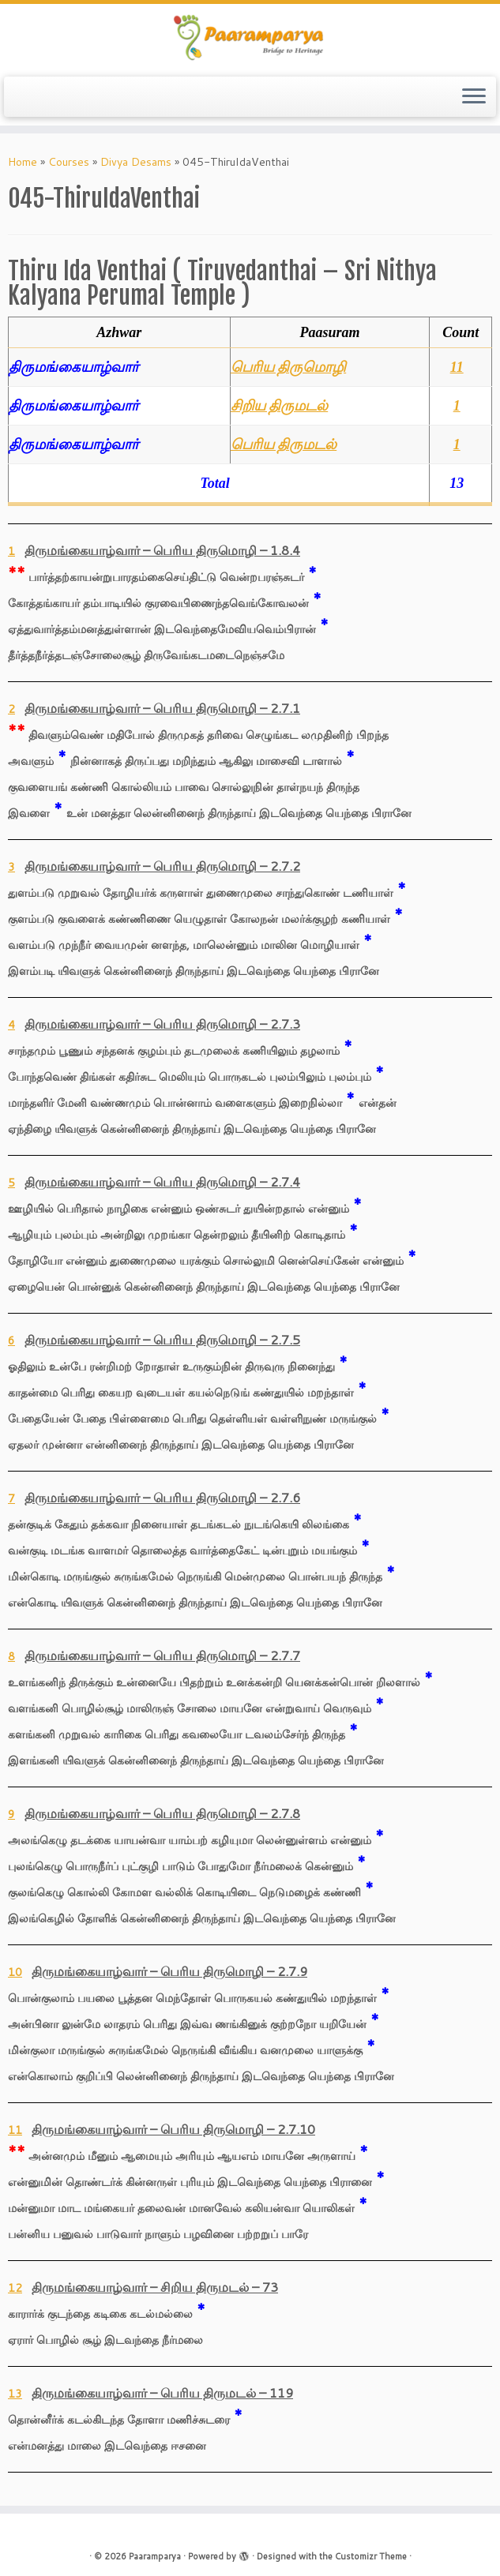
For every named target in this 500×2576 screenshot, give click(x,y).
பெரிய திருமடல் (284, 444)
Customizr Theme (371, 2556)
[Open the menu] (474, 97)
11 (457, 367)
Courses (68, 162)
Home (22, 162)
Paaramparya (155, 2556)
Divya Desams (135, 162)
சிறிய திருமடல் (280, 406)
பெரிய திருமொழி (289, 367)
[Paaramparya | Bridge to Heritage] (250, 38)
